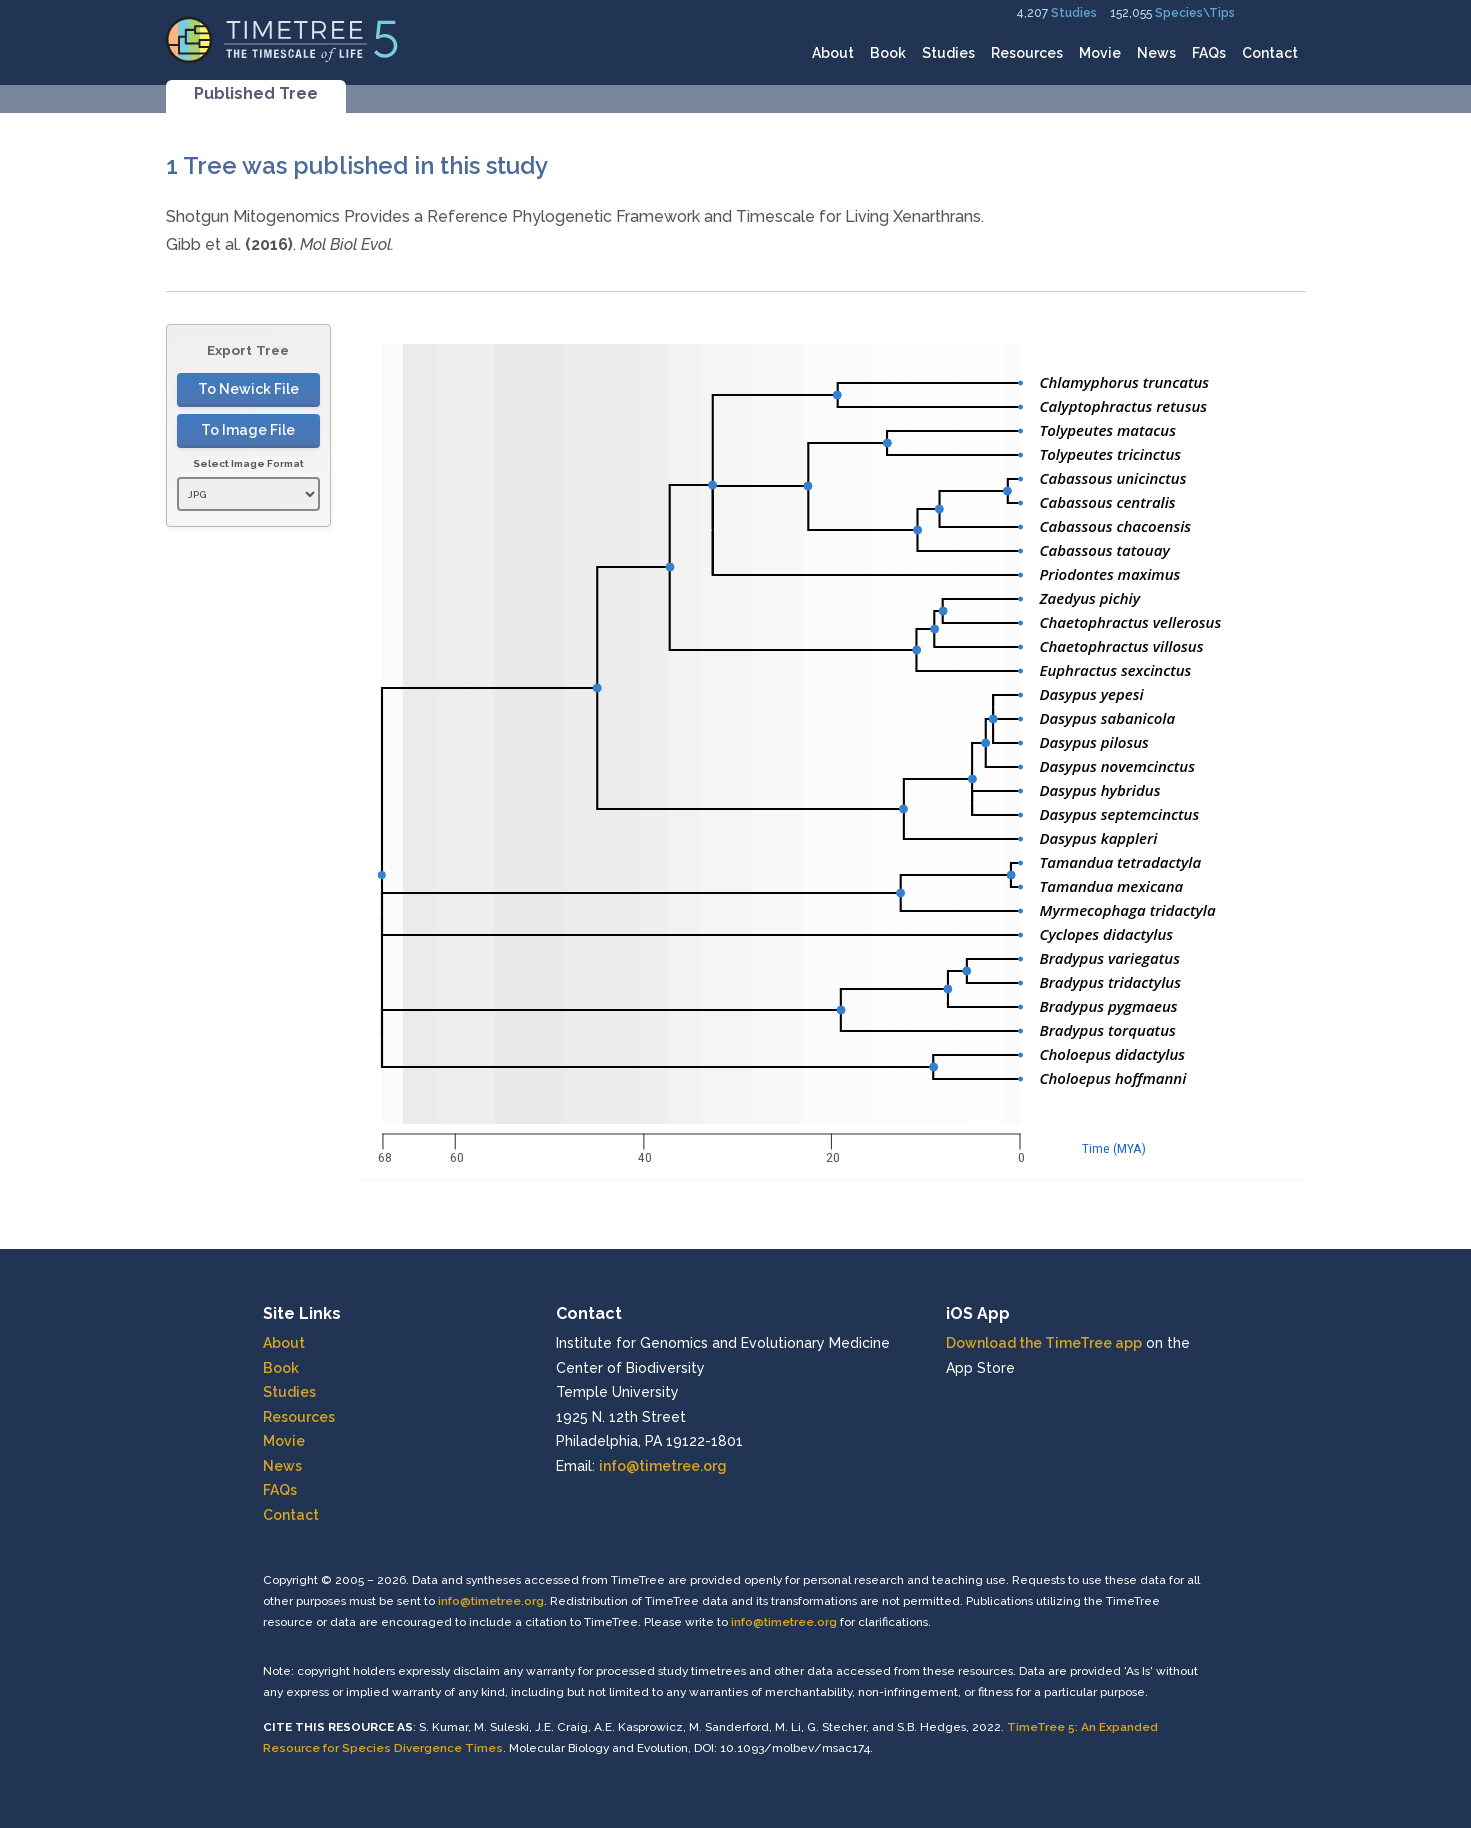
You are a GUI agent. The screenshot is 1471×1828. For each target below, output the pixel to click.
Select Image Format (248, 463)
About (833, 53)
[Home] (282, 38)
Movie (1100, 53)
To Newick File (248, 389)
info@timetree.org (663, 1466)
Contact (1270, 53)
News (1156, 53)
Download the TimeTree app (1044, 1343)
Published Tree (256, 93)
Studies (1074, 13)
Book (888, 53)
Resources (1027, 53)
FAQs (1209, 53)
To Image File (248, 430)
